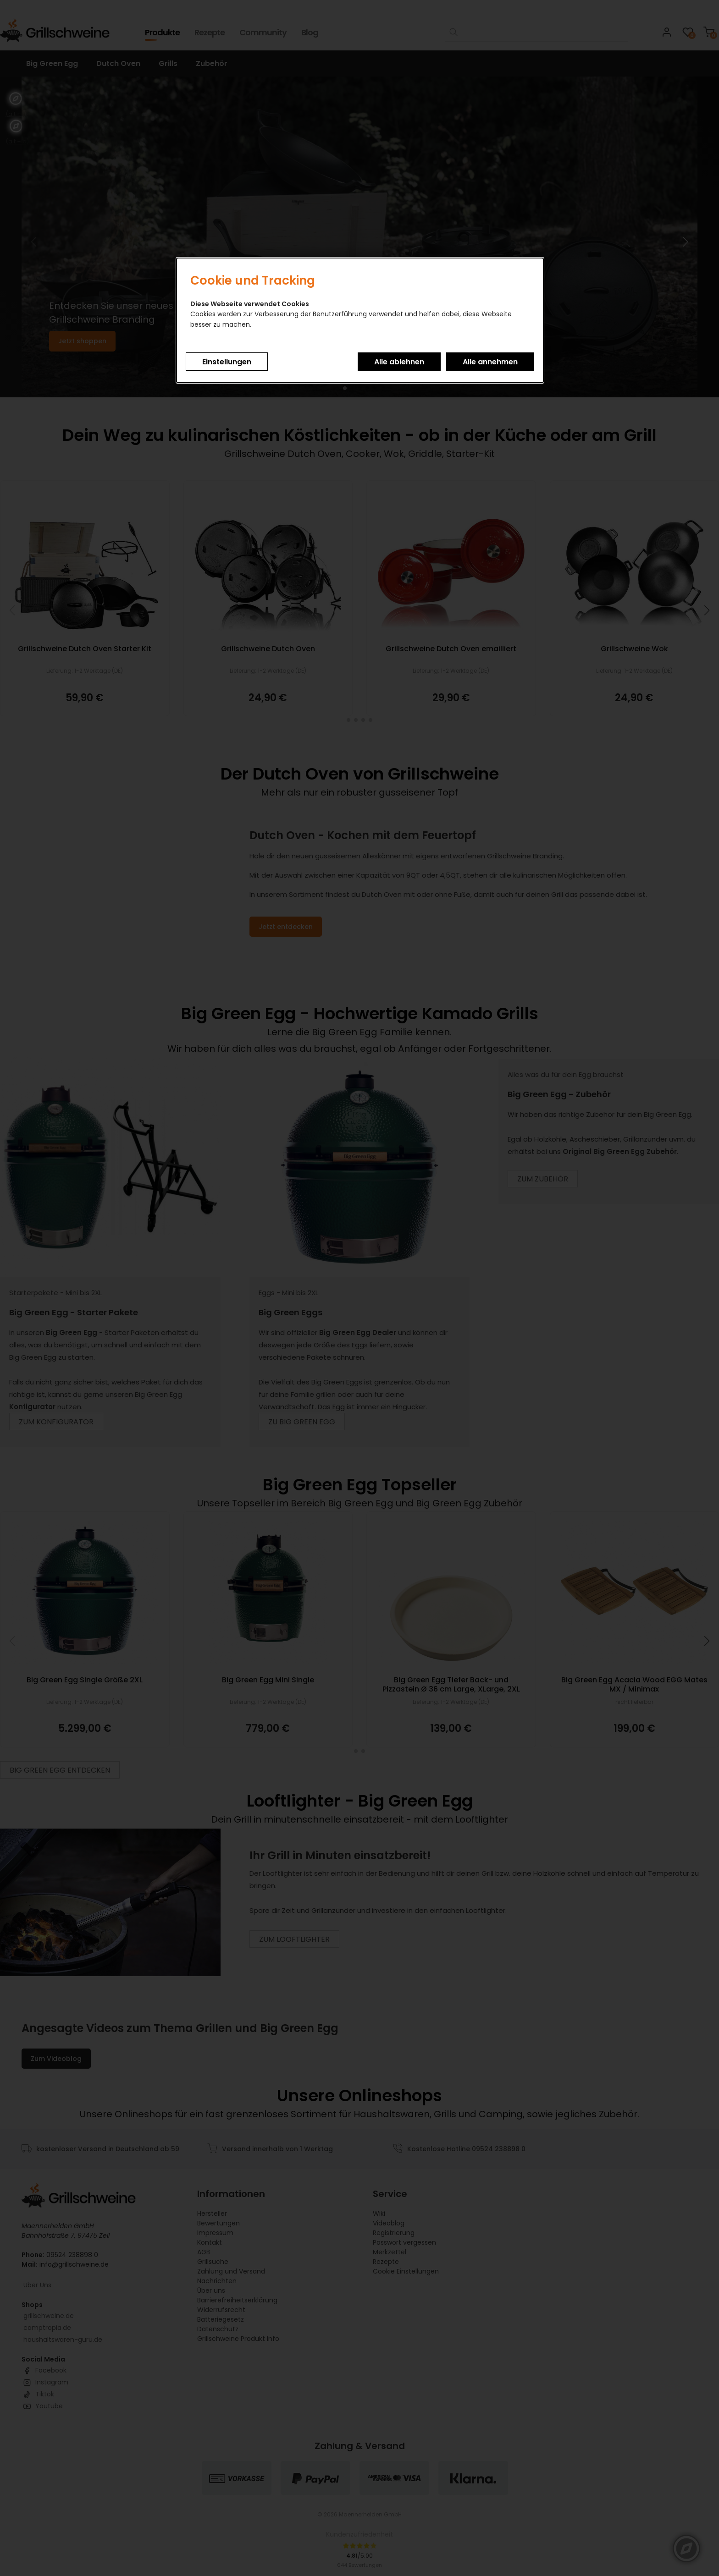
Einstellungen (226, 362)
